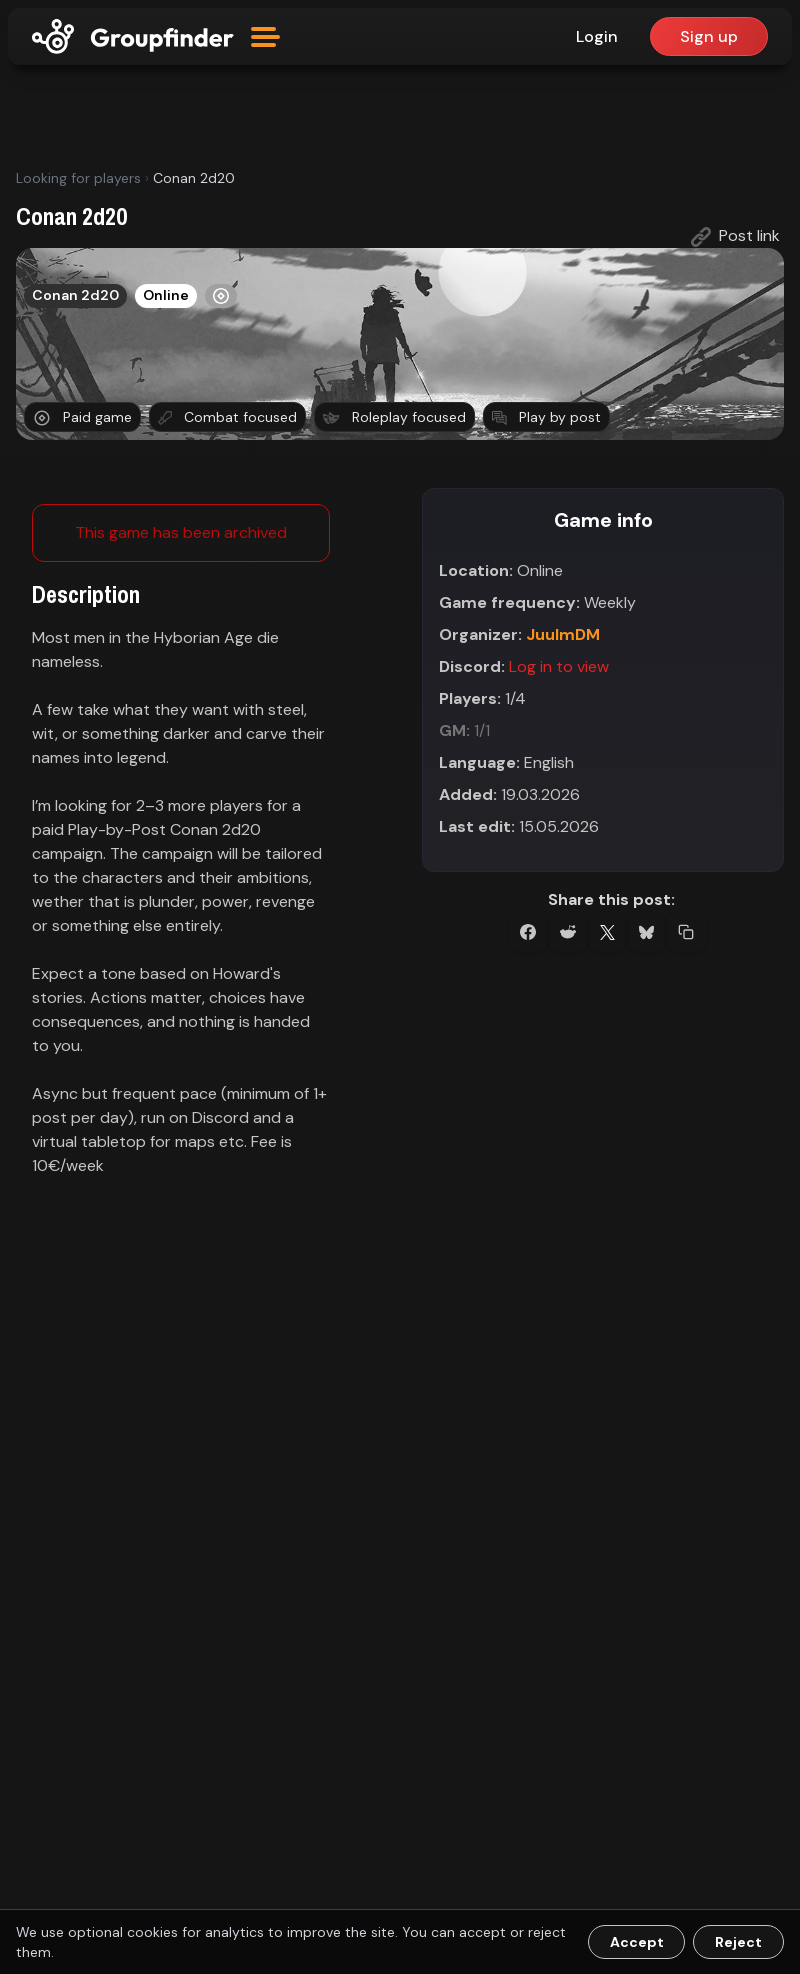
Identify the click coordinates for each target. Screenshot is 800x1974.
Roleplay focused (394, 417)
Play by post (546, 417)
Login (597, 36)
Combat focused (227, 417)
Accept (637, 1942)
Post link (735, 236)
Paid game (82, 417)
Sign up (709, 36)
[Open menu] (265, 37)
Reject (738, 1942)
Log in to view (559, 666)
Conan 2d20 (75, 295)
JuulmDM (563, 634)
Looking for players (78, 178)
